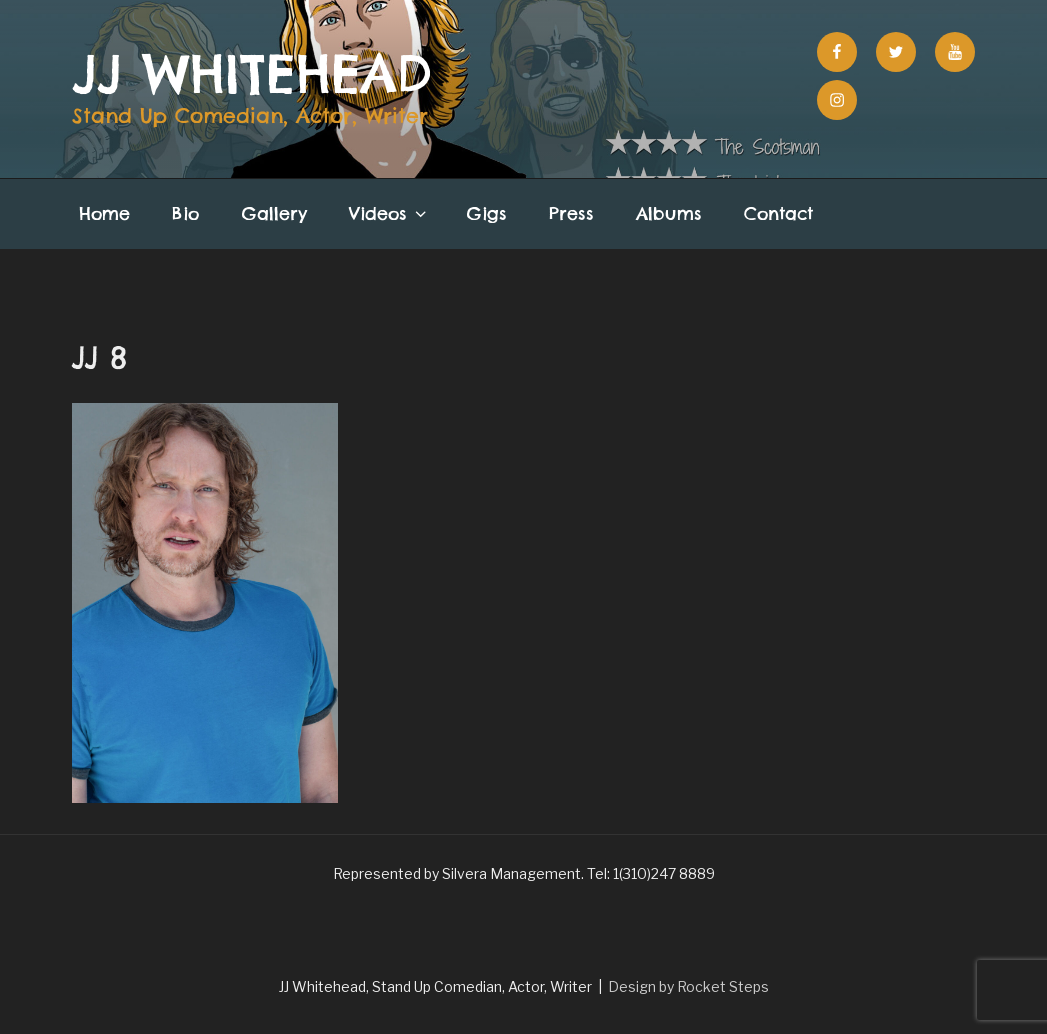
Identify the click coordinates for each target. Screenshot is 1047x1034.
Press (571, 213)
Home (104, 213)
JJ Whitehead (252, 74)
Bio (185, 213)
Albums (669, 213)
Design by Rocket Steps (688, 986)
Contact (778, 213)
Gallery (274, 213)
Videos (389, 213)
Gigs (487, 213)
